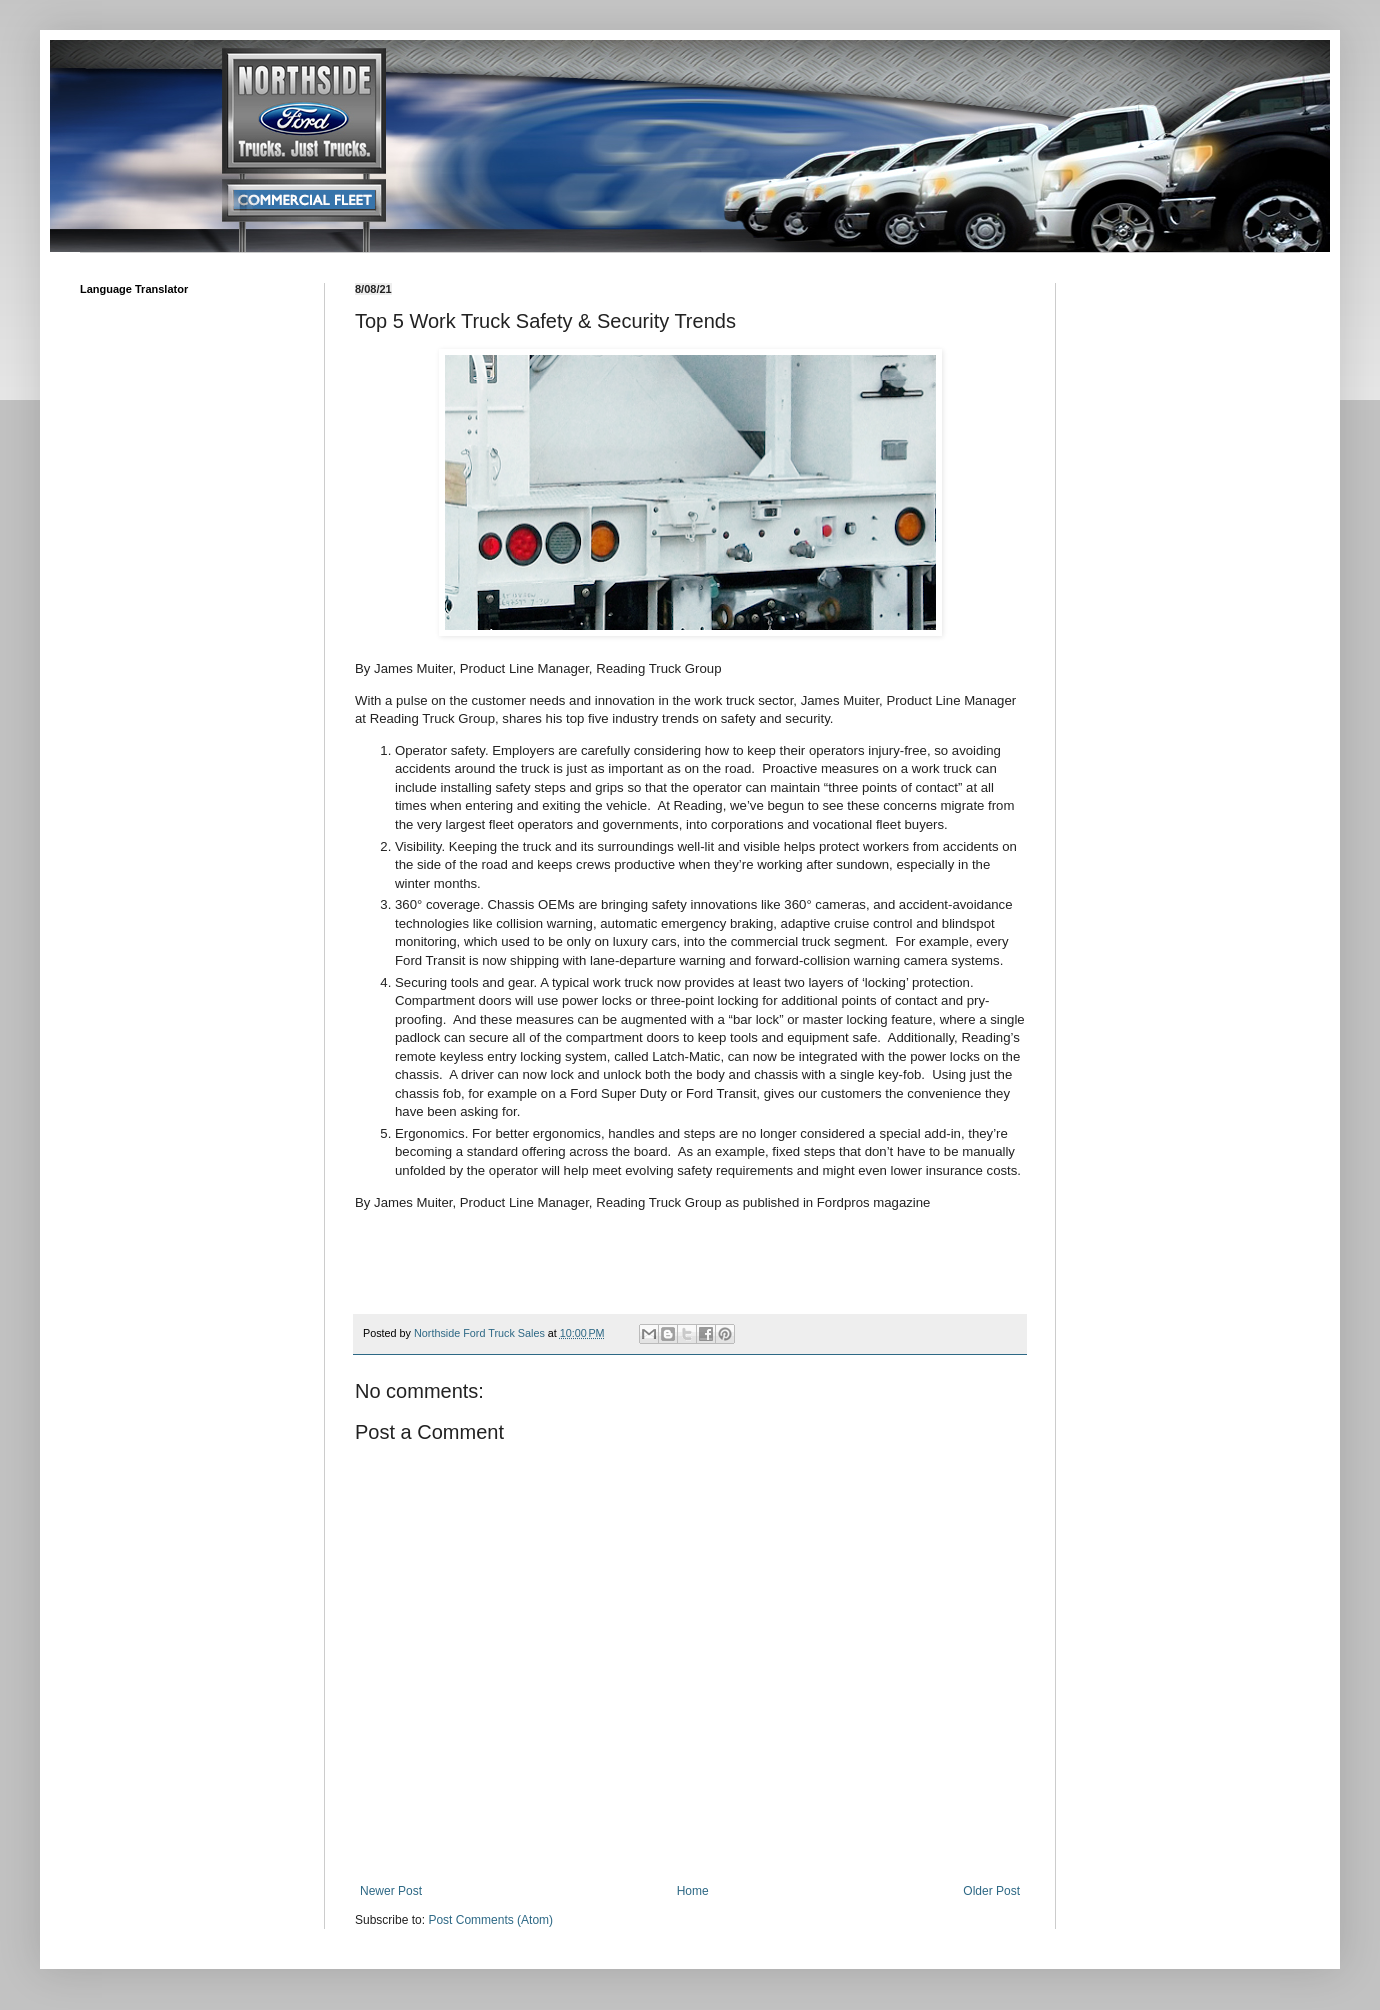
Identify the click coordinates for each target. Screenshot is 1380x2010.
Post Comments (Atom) (490, 1920)
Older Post (991, 1891)
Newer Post (391, 1891)
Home (693, 1891)
